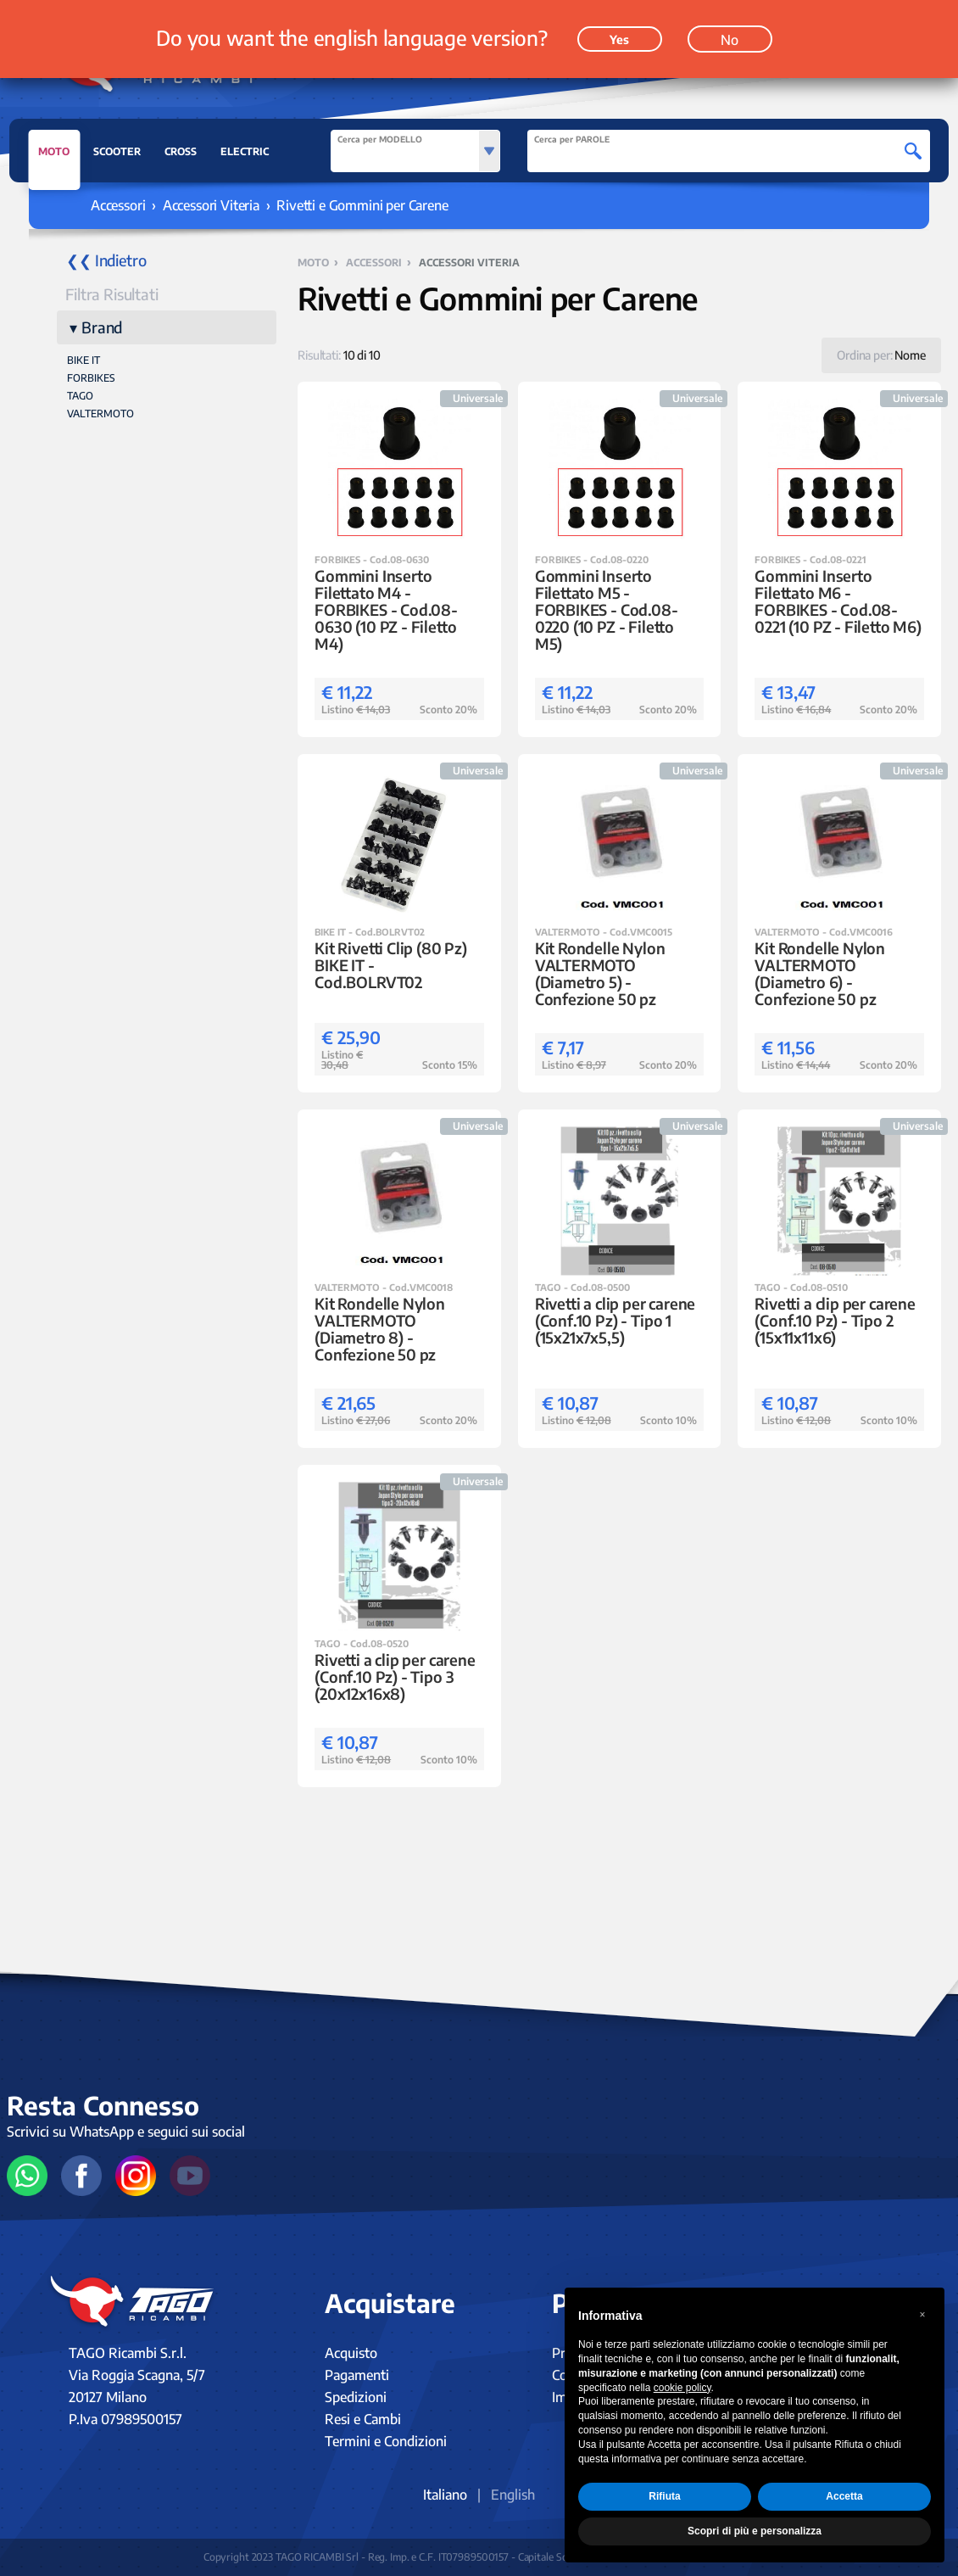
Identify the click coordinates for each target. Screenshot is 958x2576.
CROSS (180, 151)
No (729, 39)
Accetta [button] (844, 2496)
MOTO (54, 156)
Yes (619, 39)
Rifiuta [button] (664, 2496)
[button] (922, 2314)
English (513, 2494)
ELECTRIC (244, 151)
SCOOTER (117, 151)
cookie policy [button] (682, 2388)
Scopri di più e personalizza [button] (755, 2531)
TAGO (80, 395)
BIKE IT (83, 360)
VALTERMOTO (100, 413)
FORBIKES (91, 378)
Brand (101, 327)
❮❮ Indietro (106, 260)
